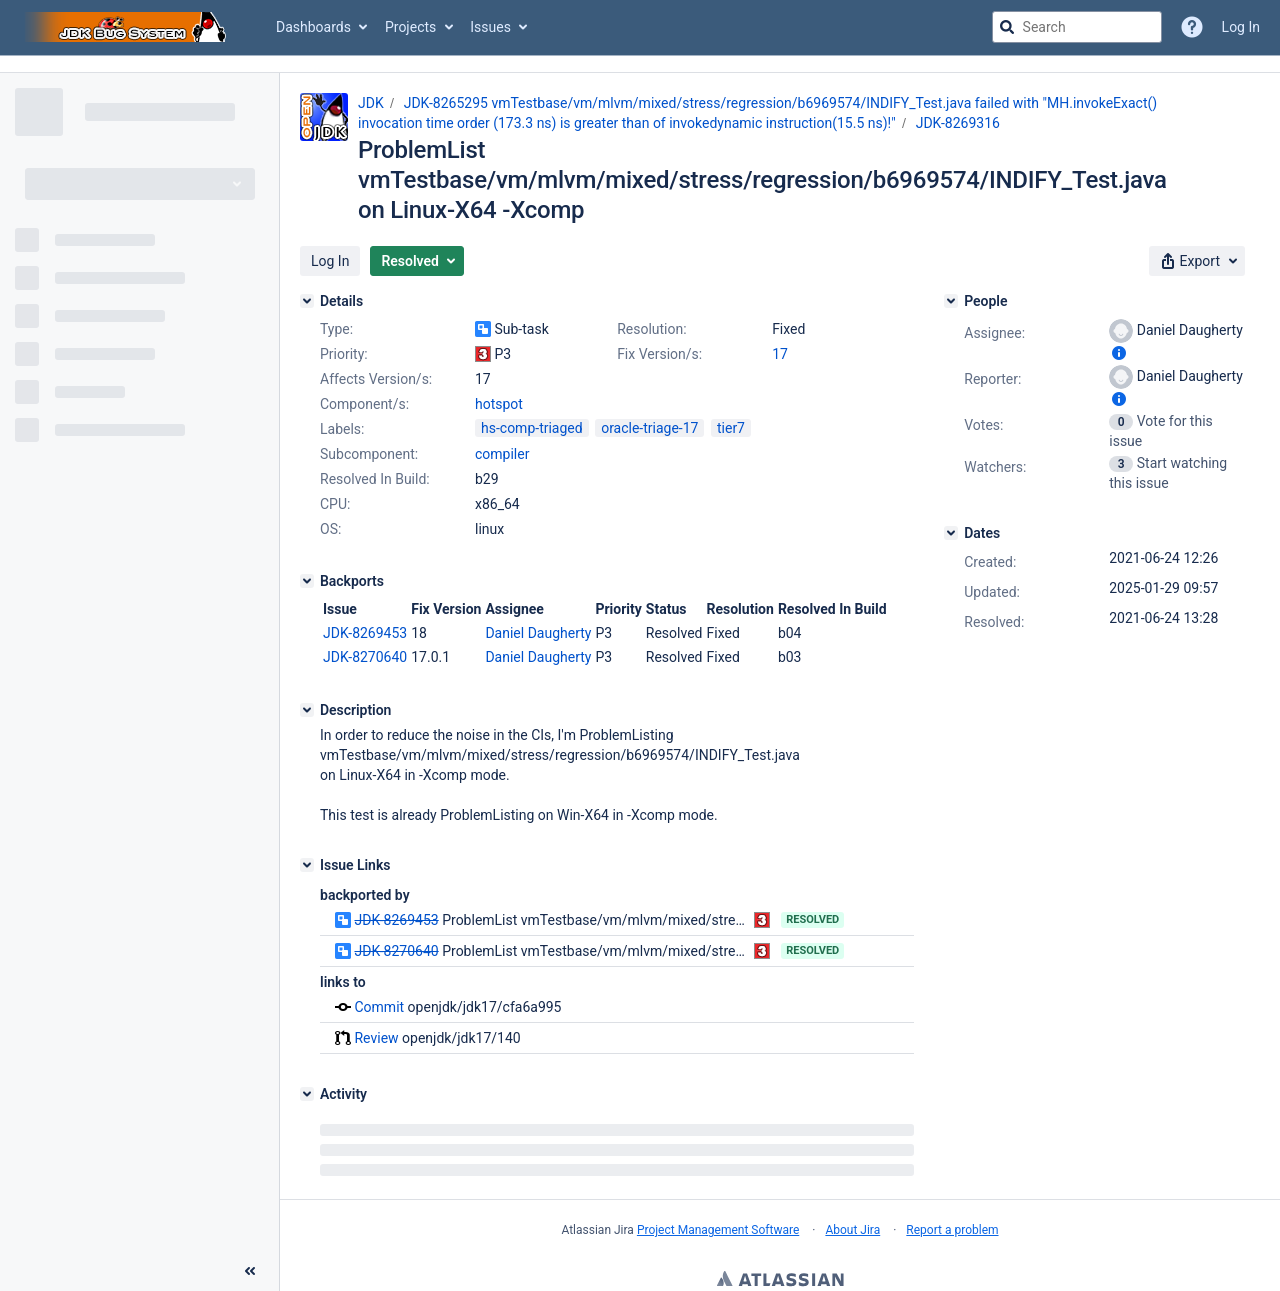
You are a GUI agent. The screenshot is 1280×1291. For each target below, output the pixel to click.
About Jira (852, 1230)
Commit (379, 1007)
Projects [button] (410, 27)
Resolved (812, 919)
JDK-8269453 (365, 633)
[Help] (1192, 27)
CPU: (335, 504)
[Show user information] (1119, 353)
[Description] (307, 710)
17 (780, 354)
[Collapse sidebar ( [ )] (250, 1271)
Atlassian (780, 1281)
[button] (330, 261)
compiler (502, 454)
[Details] (307, 301)
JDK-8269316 (958, 123)
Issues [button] (490, 27)
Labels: (342, 429)
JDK (371, 103)
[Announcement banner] (640, 64)
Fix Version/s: (659, 354)
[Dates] (951, 533)
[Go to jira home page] (128, 27)
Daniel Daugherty (538, 633)
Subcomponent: (369, 454)
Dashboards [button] (313, 27)
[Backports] (307, 581)
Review (376, 1038)
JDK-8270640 (365, 657)
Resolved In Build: (375, 479)
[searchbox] (1077, 27)
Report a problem (952, 1230)
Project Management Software (718, 1230)
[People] (951, 301)
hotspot (499, 404)
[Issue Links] (307, 865)
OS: (330, 529)
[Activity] (307, 1094)
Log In (1241, 27)
